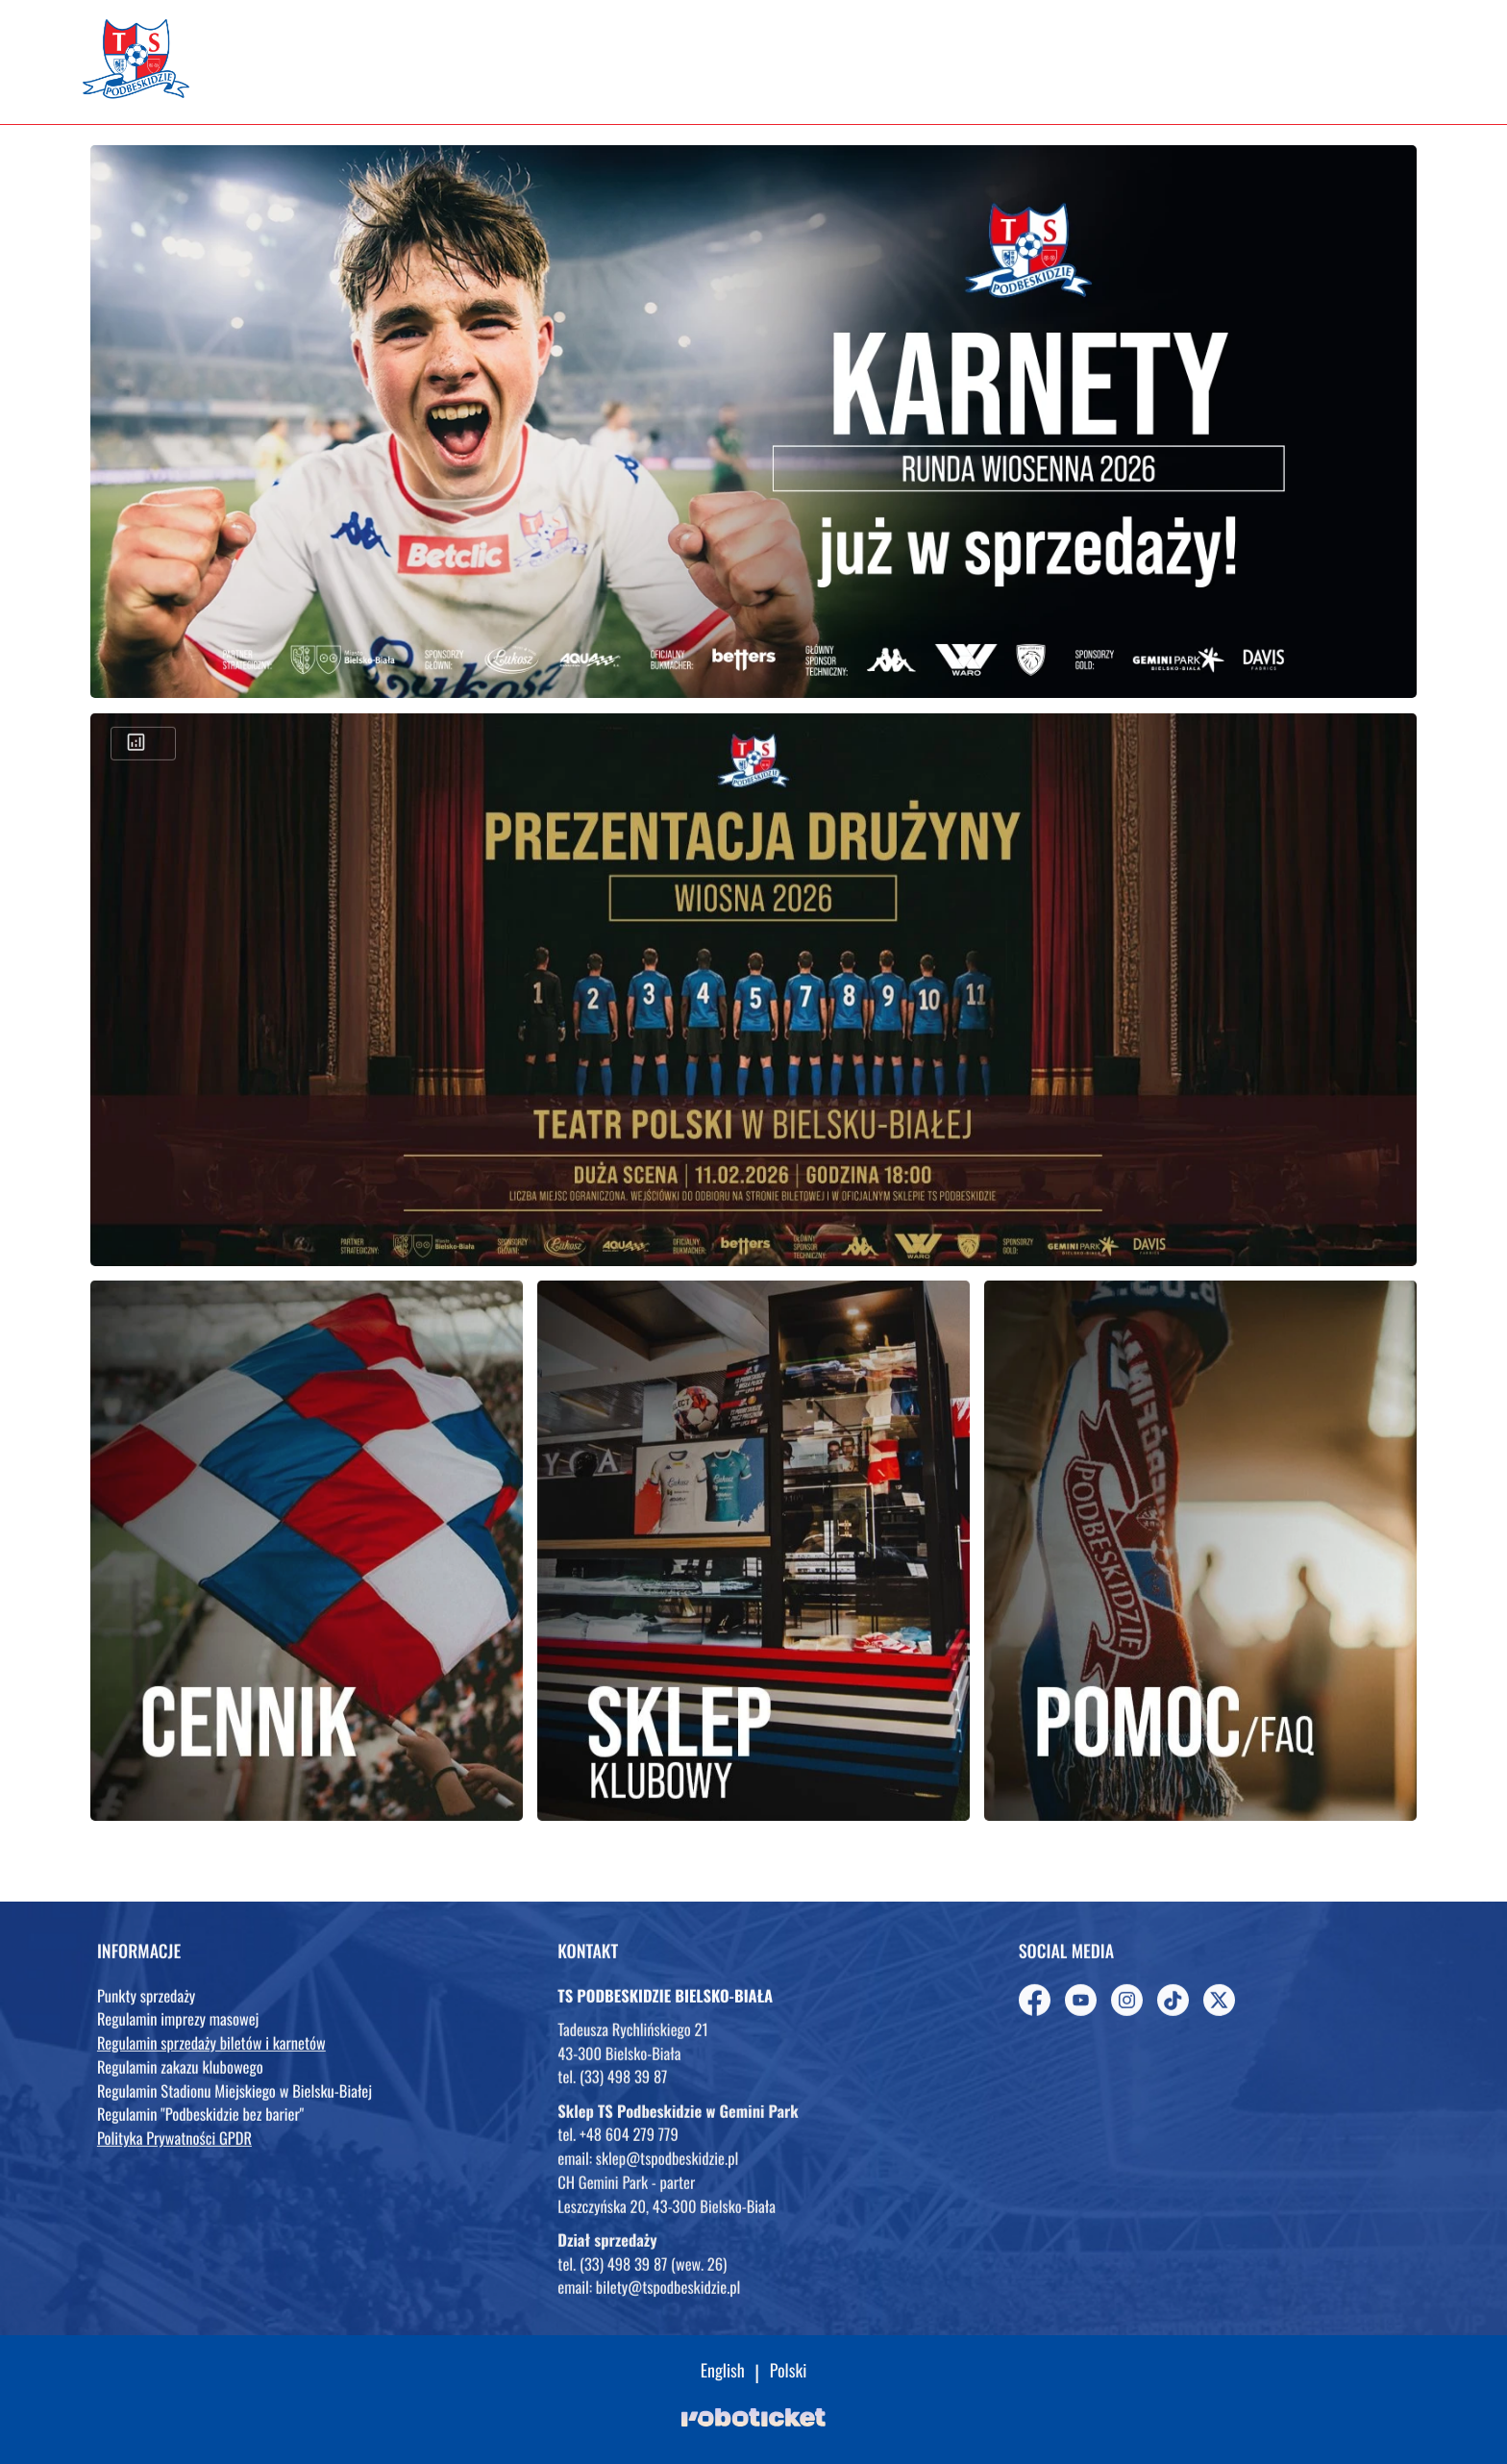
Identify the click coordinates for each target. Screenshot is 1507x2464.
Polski (788, 2371)
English (723, 2371)
